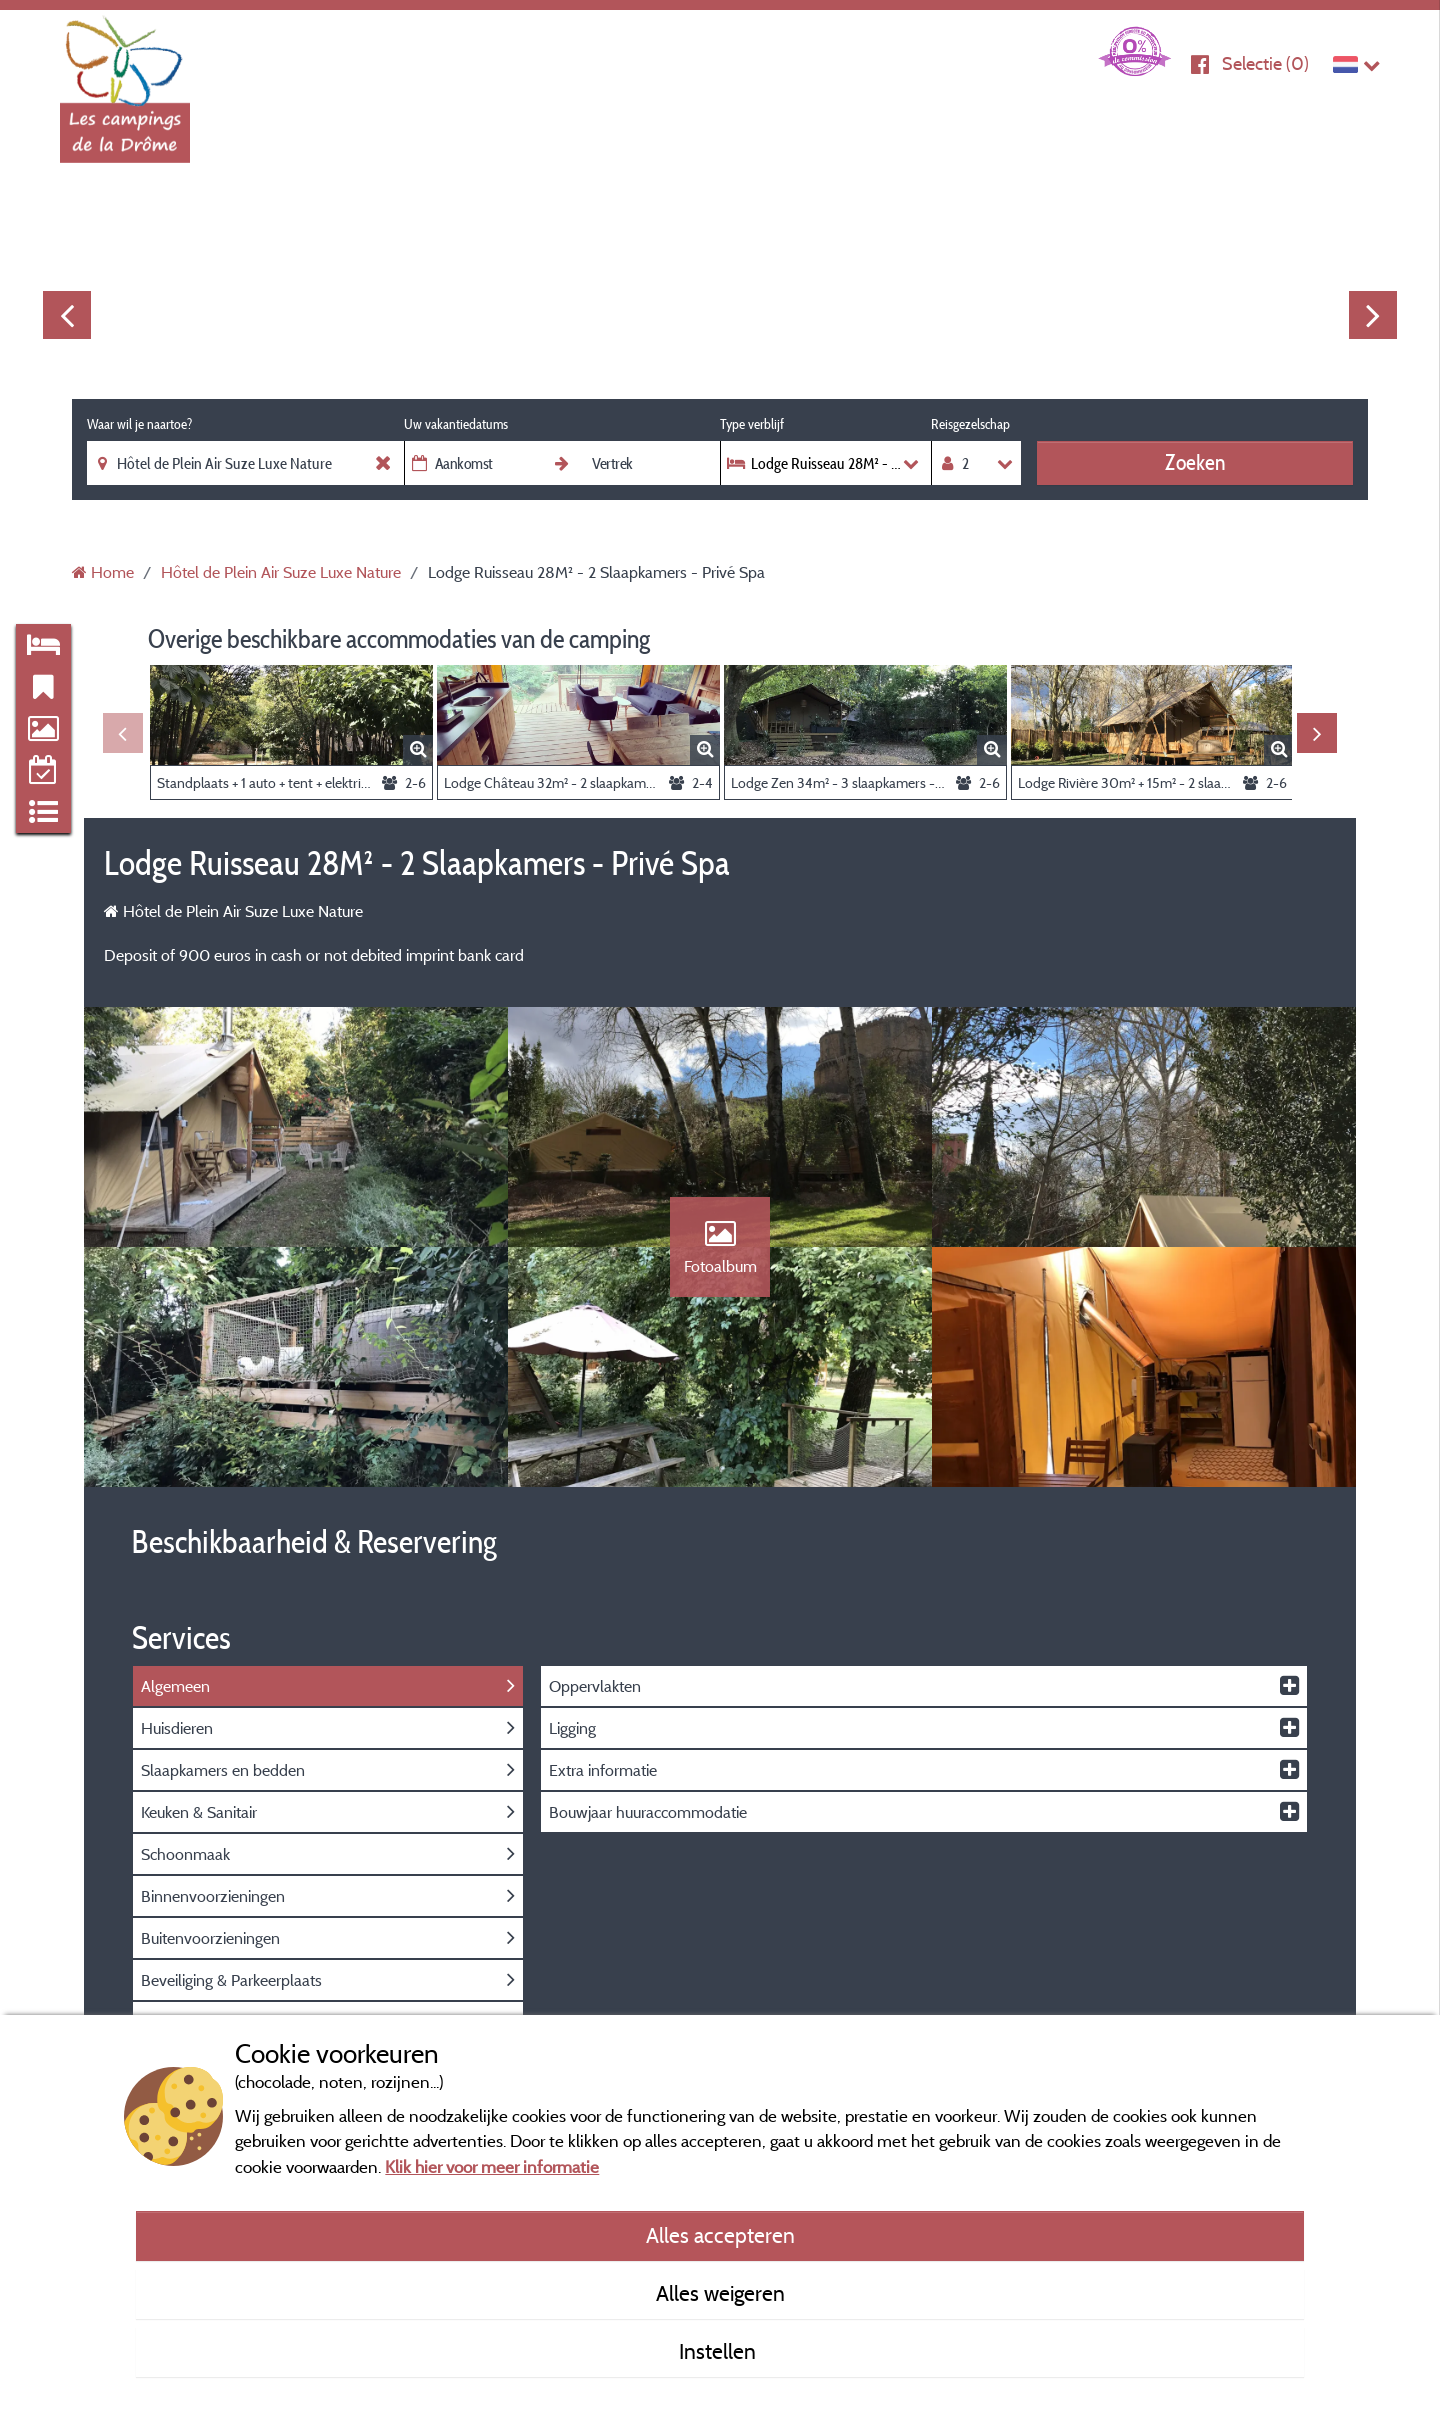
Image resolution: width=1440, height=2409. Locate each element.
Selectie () (1265, 63)
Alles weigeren (720, 2293)
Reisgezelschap (970, 424)
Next (1373, 315)
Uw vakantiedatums (456, 424)
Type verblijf (752, 424)
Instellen (720, 2351)
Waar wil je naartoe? (139, 424)
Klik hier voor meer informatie (492, 2166)
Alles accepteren (720, 2235)
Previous (67, 315)
